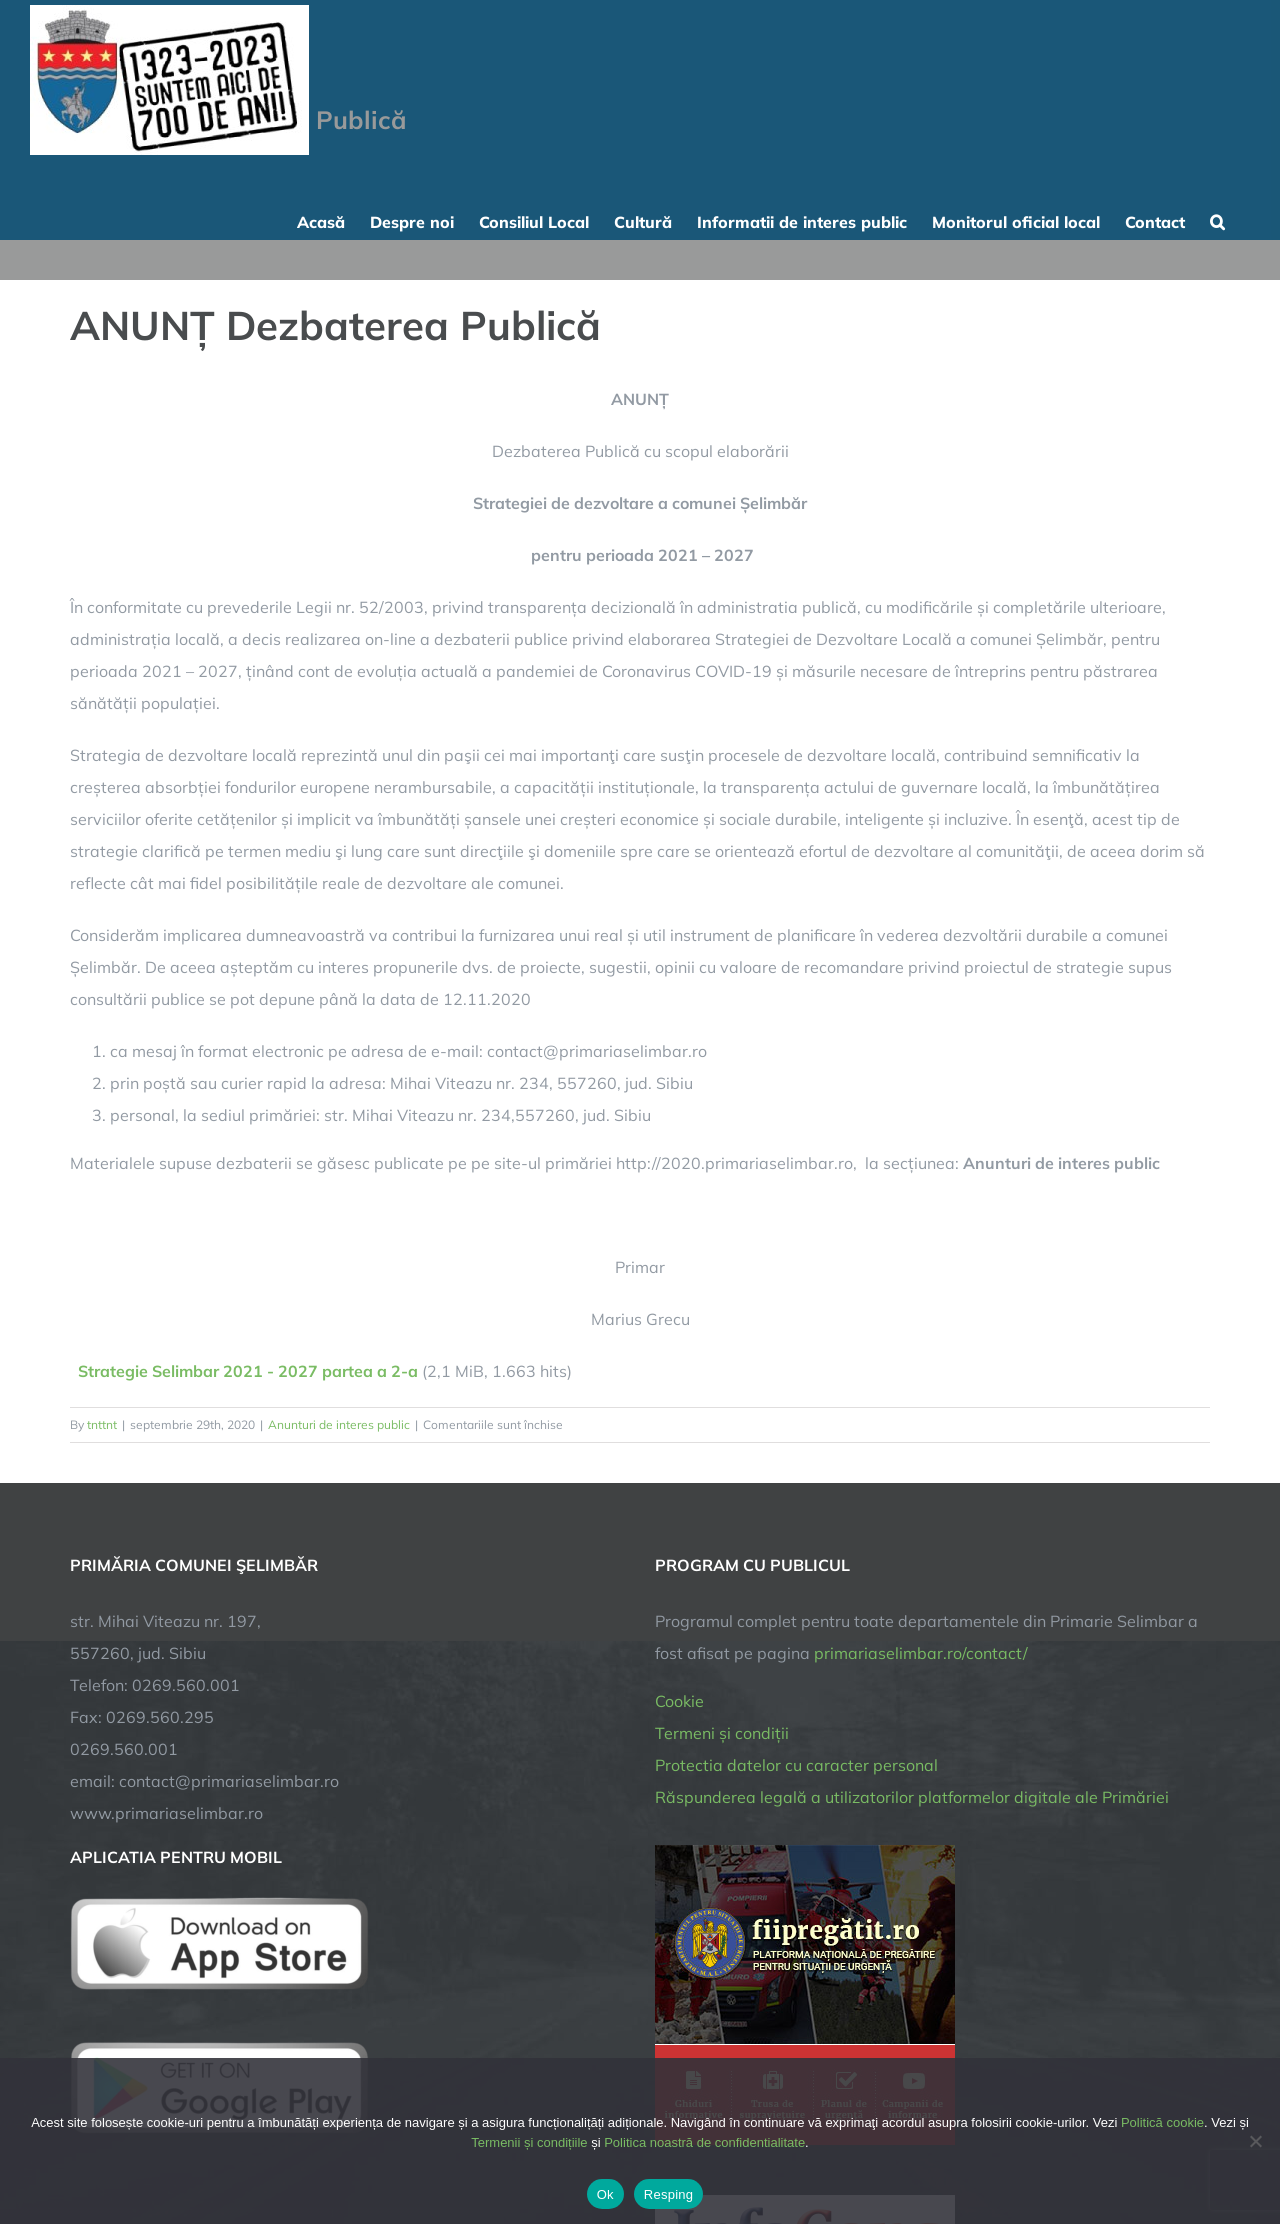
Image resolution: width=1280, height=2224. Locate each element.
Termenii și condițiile (529, 2142)
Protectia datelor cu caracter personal (796, 1765)
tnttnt (102, 1424)
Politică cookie (1162, 2122)
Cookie (679, 1701)
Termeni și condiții (722, 1733)
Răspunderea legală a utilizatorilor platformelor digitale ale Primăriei (912, 1797)
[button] (1217, 220)
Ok (605, 2194)
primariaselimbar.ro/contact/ (921, 1653)
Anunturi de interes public (339, 1424)
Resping (668, 2194)
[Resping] (1255, 2141)
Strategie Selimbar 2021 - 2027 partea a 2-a (248, 1371)
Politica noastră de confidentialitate (704, 2142)
